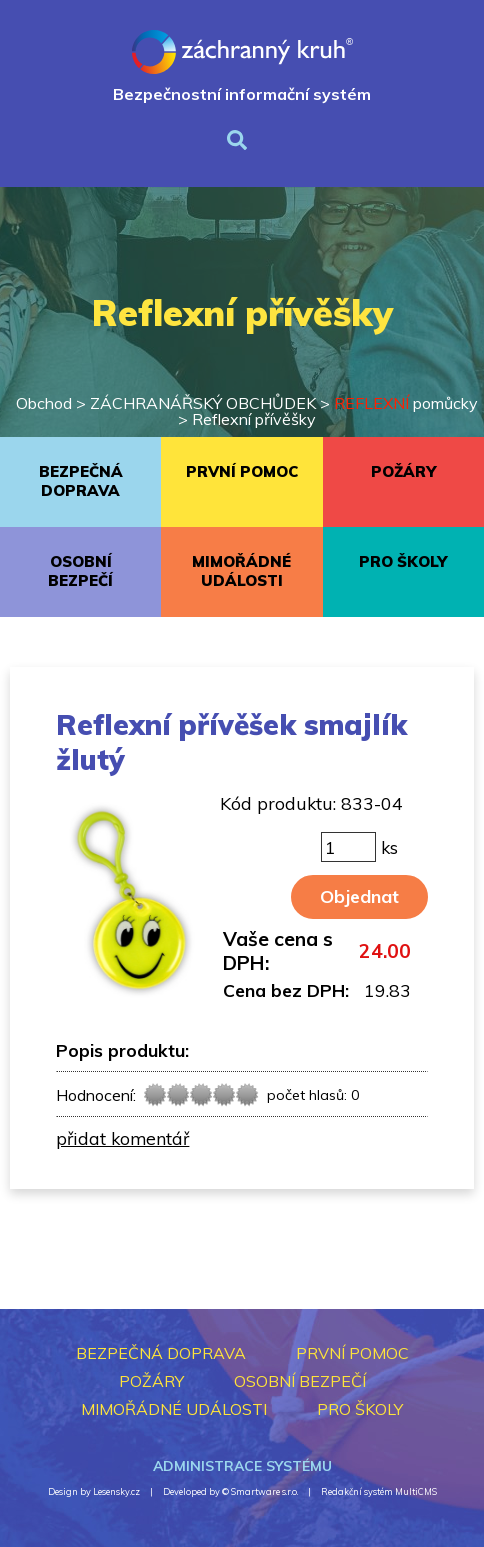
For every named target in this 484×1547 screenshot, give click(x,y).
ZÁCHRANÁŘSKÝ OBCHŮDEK (203, 403)
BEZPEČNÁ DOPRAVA (81, 481)
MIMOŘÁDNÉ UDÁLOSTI (241, 571)
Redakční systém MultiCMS (379, 1491)
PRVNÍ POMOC (242, 471)
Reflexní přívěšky (254, 419)
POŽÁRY (403, 471)
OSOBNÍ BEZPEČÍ (80, 571)
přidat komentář (122, 1138)
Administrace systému (242, 1466)
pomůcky (406, 403)
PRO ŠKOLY (403, 561)
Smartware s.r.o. (264, 1491)
